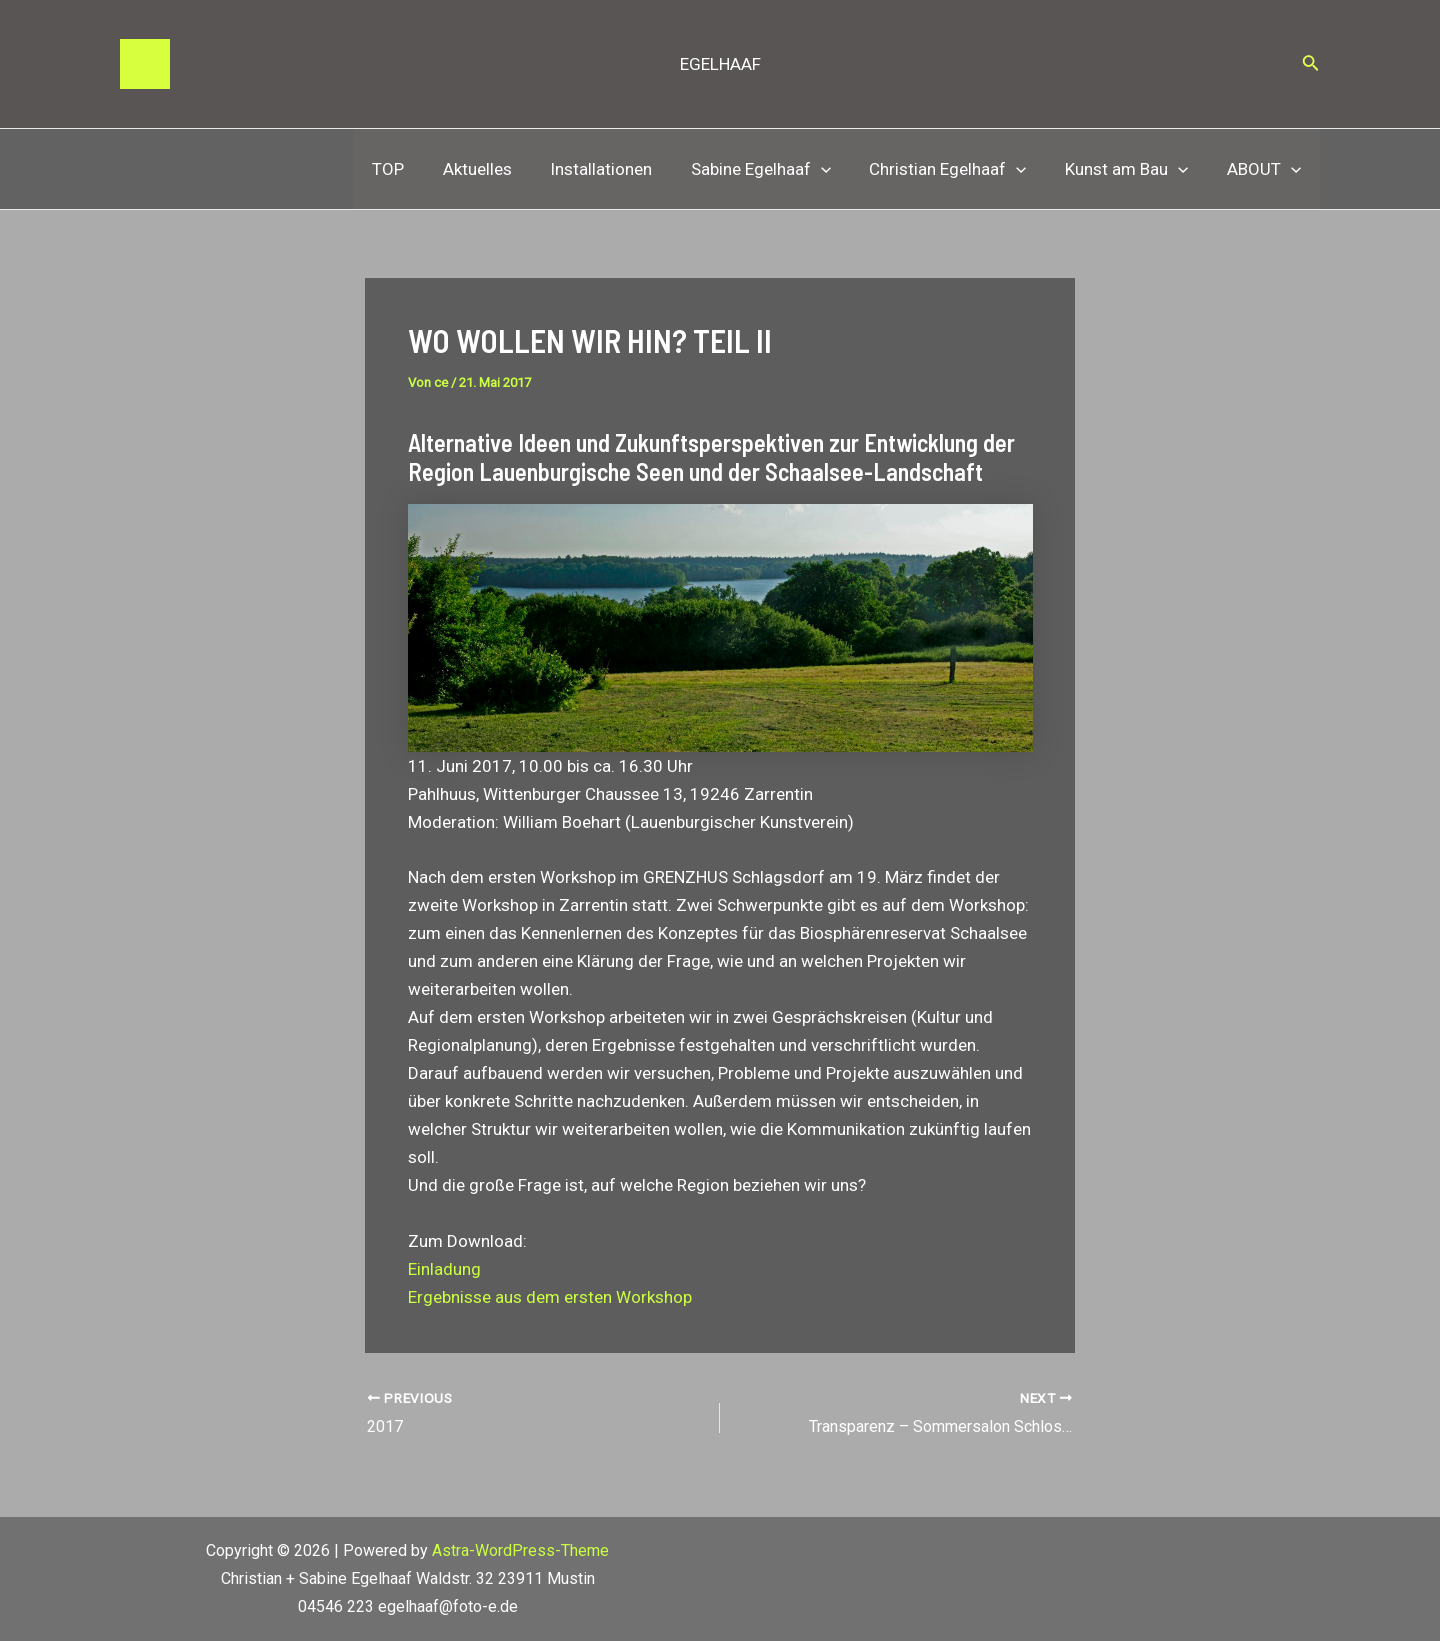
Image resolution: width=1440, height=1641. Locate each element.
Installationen (621, 169)
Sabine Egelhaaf (776, 169)
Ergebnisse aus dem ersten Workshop (550, 1297)
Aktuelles (501, 169)
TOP (417, 169)
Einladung (444, 1269)
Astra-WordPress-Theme (520, 1550)
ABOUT (1266, 169)
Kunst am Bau (1133, 169)
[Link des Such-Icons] (1311, 64)
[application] (836, 169)
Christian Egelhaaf (958, 169)
